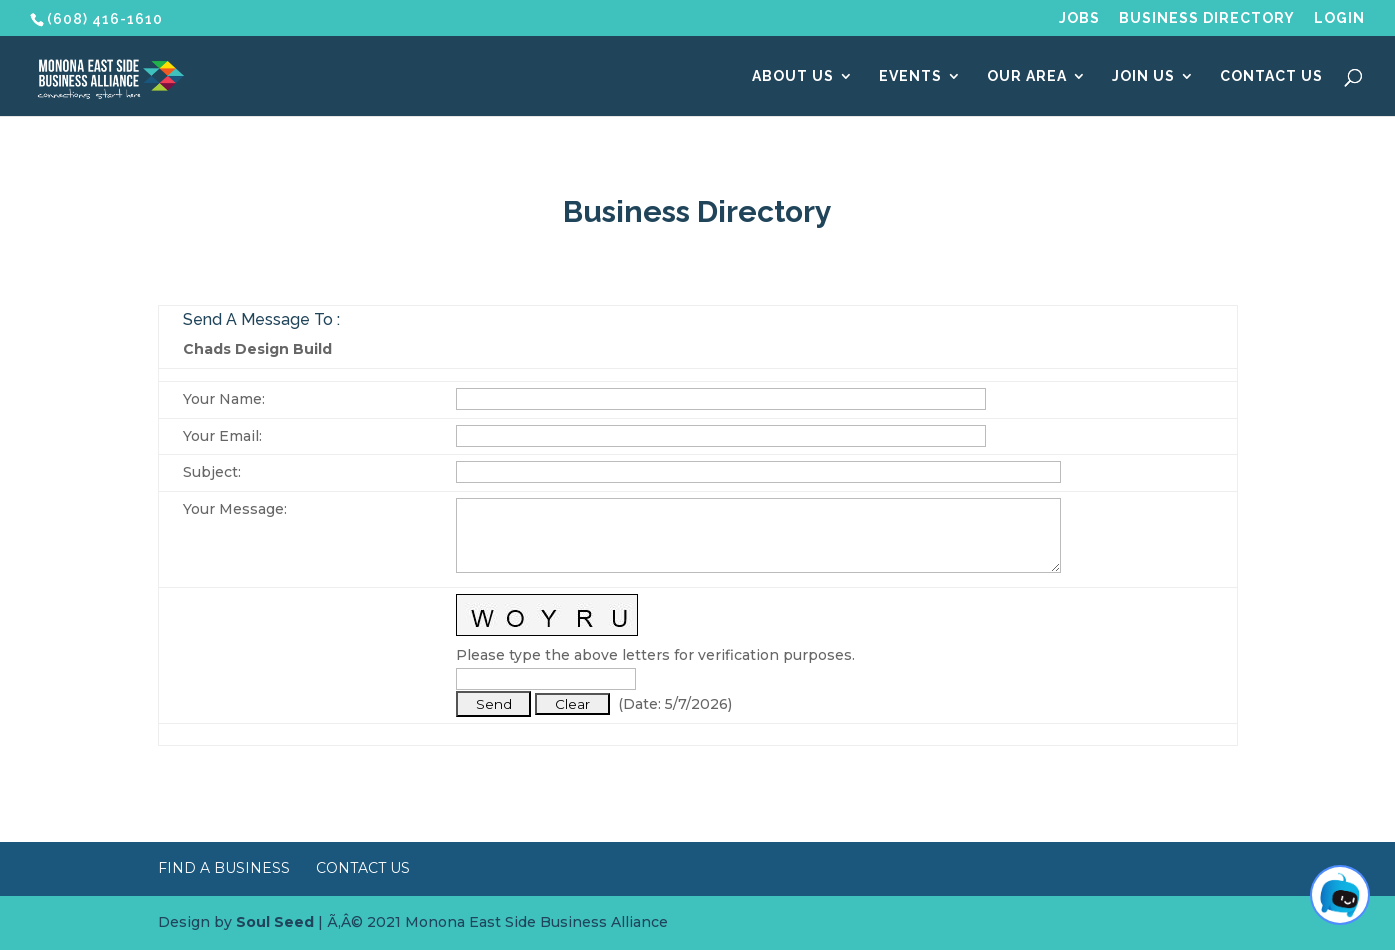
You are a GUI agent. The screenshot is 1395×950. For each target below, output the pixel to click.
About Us (793, 76)
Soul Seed (275, 922)
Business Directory (1207, 18)
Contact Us (1271, 76)
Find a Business (224, 868)
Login (1339, 18)
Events (910, 76)
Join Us (1143, 76)
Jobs (1079, 18)
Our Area (1027, 76)
